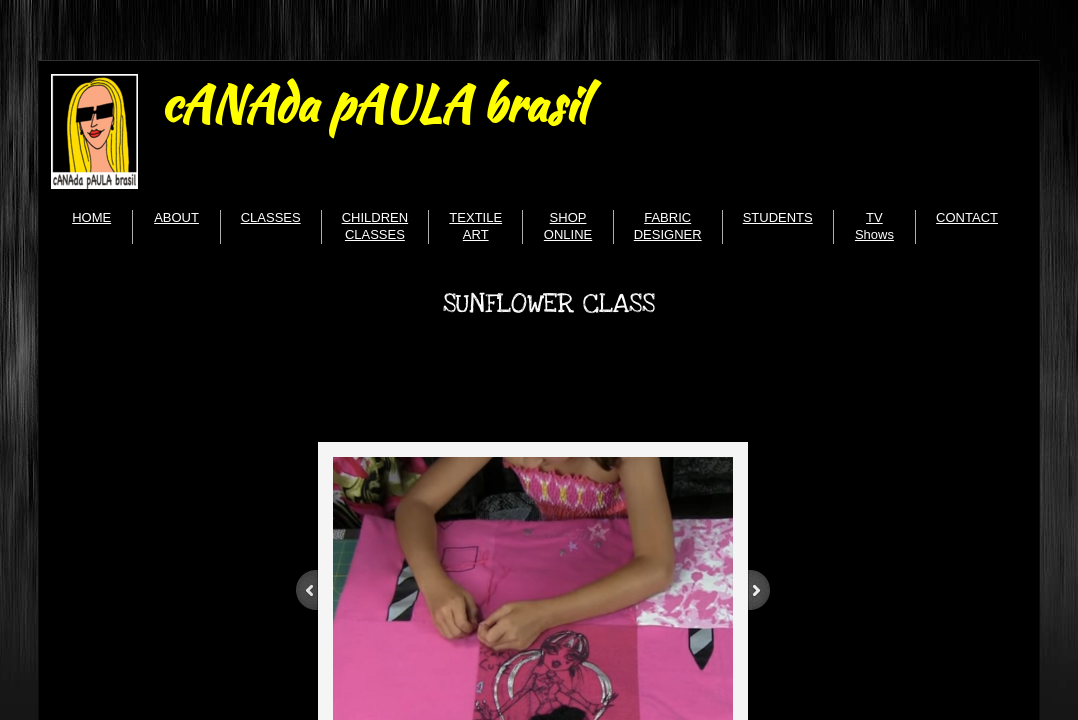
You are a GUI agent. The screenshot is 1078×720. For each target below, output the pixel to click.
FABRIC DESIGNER (668, 226)
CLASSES (271, 217)
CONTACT (967, 217)
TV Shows (874, 226)
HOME (91, 217)
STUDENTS (778, 217)
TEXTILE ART (475, 226)
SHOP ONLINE (568, 226)
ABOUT (176, 217)
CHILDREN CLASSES (375, 226)
